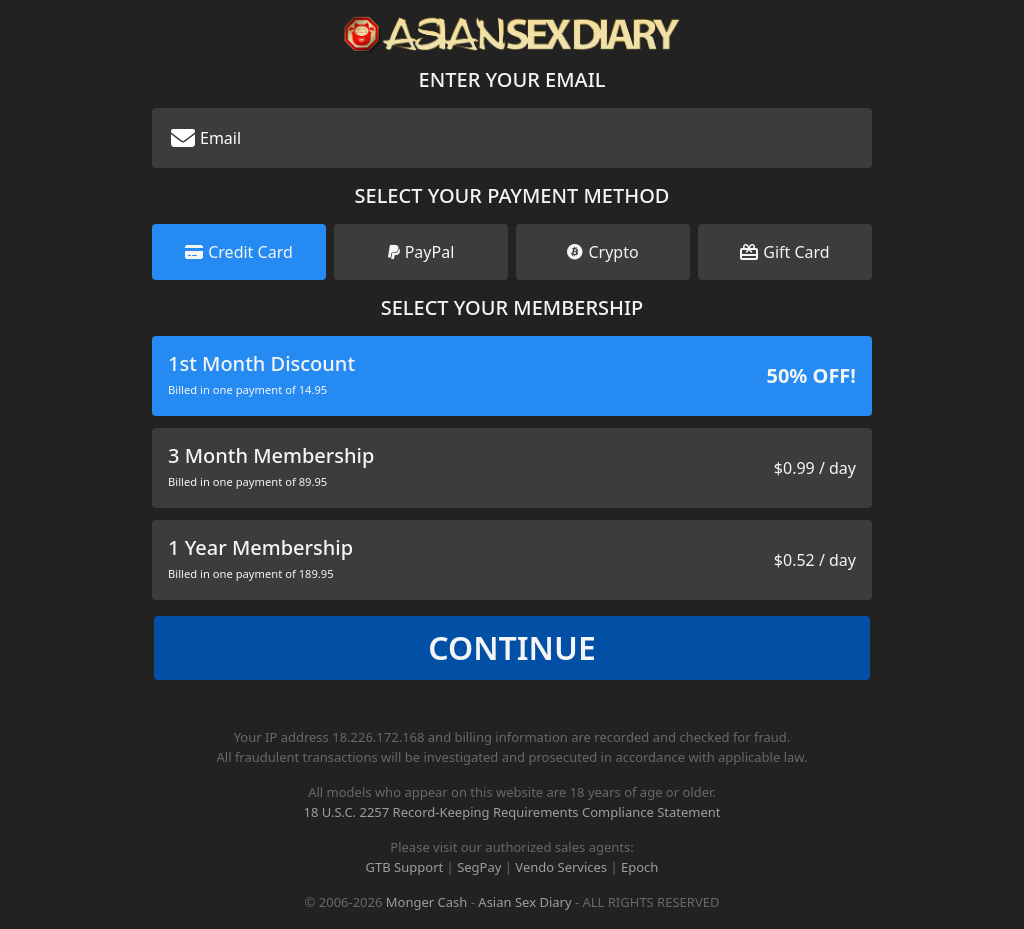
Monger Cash (427, 902)
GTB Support (405, 867)
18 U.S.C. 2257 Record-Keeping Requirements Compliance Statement (511, 812)
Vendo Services (561, 867)
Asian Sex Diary (524, 902)
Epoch (639, 867)
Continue (512, 647)
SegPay (479, 867)
